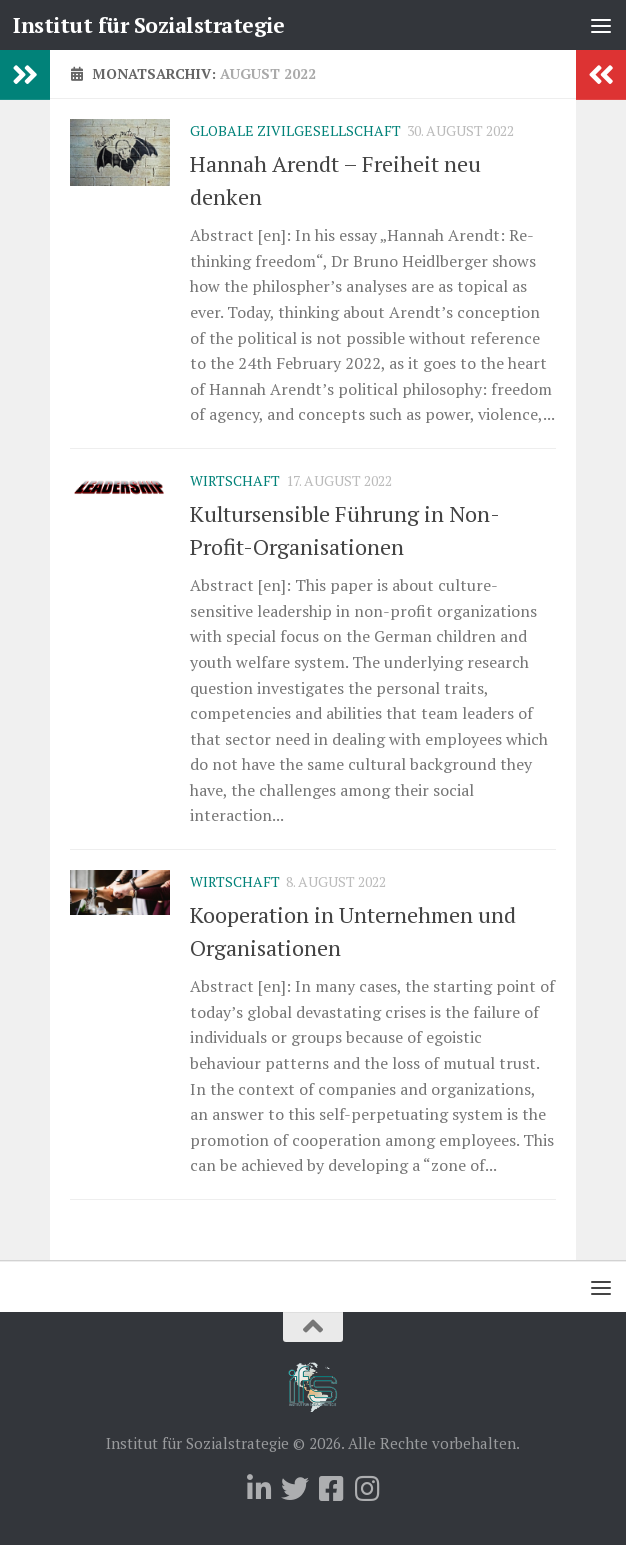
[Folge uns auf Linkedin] (259, 1489)
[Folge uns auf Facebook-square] (331, 1489)
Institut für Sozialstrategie (148, 25)
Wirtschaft (235, 480)
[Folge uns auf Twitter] (295, 1489)
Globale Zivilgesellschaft (295, 130)
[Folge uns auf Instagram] (367, 1489)
